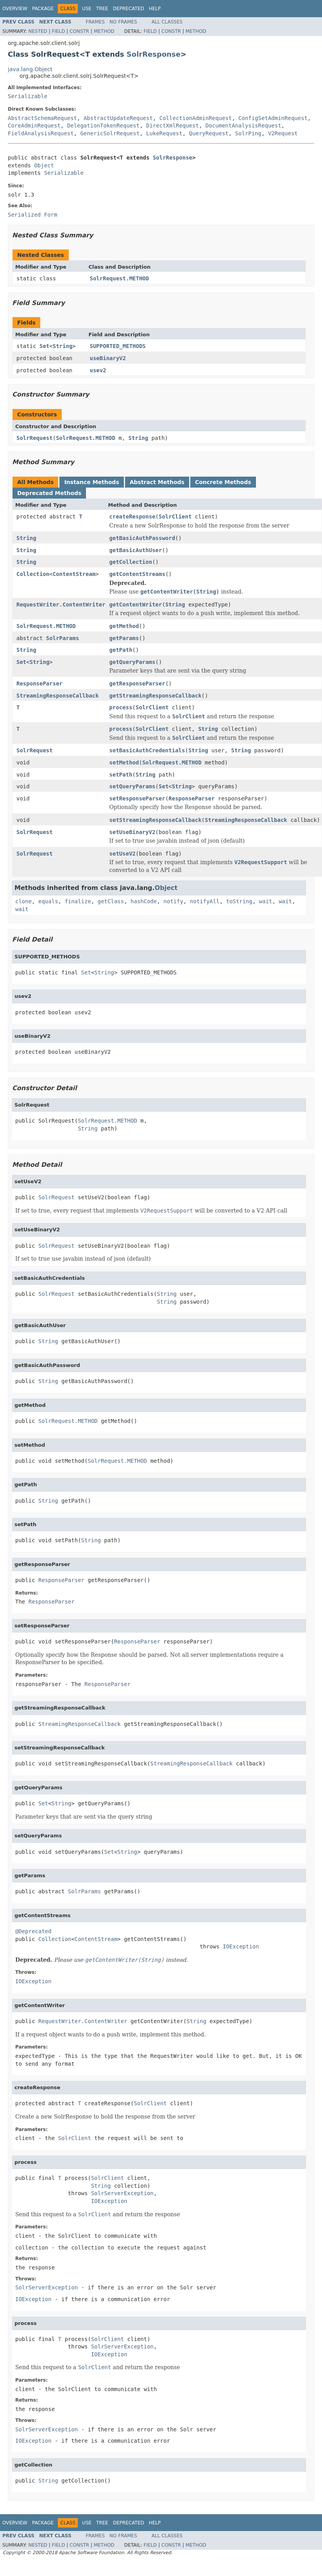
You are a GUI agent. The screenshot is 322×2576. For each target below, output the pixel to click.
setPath (120, 774)
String (63, 346)
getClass (111, 901)
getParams (124, 638)
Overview (14, 8)
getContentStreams (137, 574)
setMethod (124, 762)
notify (173, 901)
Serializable (27, 96)
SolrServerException (122, 2193)
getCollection (130, 562)
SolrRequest (34, 438)
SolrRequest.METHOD (119, 278)
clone (23, 901)
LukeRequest (164, 133)
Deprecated (128, 8)
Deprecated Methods (49, 493)
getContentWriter (135, 604)
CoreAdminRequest (34, 125)
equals (48, 901)
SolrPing (248, 133)
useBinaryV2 (108, 358)
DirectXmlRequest (172, 125)
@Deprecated (33, 1931)
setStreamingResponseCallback (155, 820)
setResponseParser (137, 798)
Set (44, 346)
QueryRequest (209, 133)
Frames (95, 22)
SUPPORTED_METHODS (118, 346)
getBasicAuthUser (135, 550)
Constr (79, 31)
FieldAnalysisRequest (41, 133)
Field (58, 31)
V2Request (283, 133)
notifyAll (205, 901)
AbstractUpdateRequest (118, 118)
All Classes (167, 22)
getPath (120, 650)
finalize (77, 901)
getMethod (124, 626)
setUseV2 (122, 853)
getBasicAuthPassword (142, 538)
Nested (37, 31)
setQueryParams (132, 786)
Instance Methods (91, 482)
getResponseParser (137, 683)
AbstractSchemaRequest (42, 118)
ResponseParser (39, 683)
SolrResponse (154, 54)
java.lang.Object (30, 69)
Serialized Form (32, 215)
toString (239, 901)
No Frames (123, 22)
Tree (102, 8)
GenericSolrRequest (110, 133)
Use (86, 8)
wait (265, 901)
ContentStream (74, 574)
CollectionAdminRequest (195, 118)
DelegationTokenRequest (103, 125)
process (120, 707)
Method (104, 31)
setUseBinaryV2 (132, 832)
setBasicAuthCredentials (147, 750)
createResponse (132, 516)
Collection (32, 574)
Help (155, 8)
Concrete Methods (223, 482)
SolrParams (62, 638)
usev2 (98, 370)
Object (44, 165)
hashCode (144, 901)
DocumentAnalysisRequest (243, 125)
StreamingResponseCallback (57, 695)
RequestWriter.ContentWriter (61, 604)
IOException (241, 1946)
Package (43, 8)
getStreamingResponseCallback (155, 695)
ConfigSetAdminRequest (273, 118)
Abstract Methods (157, 482)
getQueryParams (132, 662)
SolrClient (175, 516)
